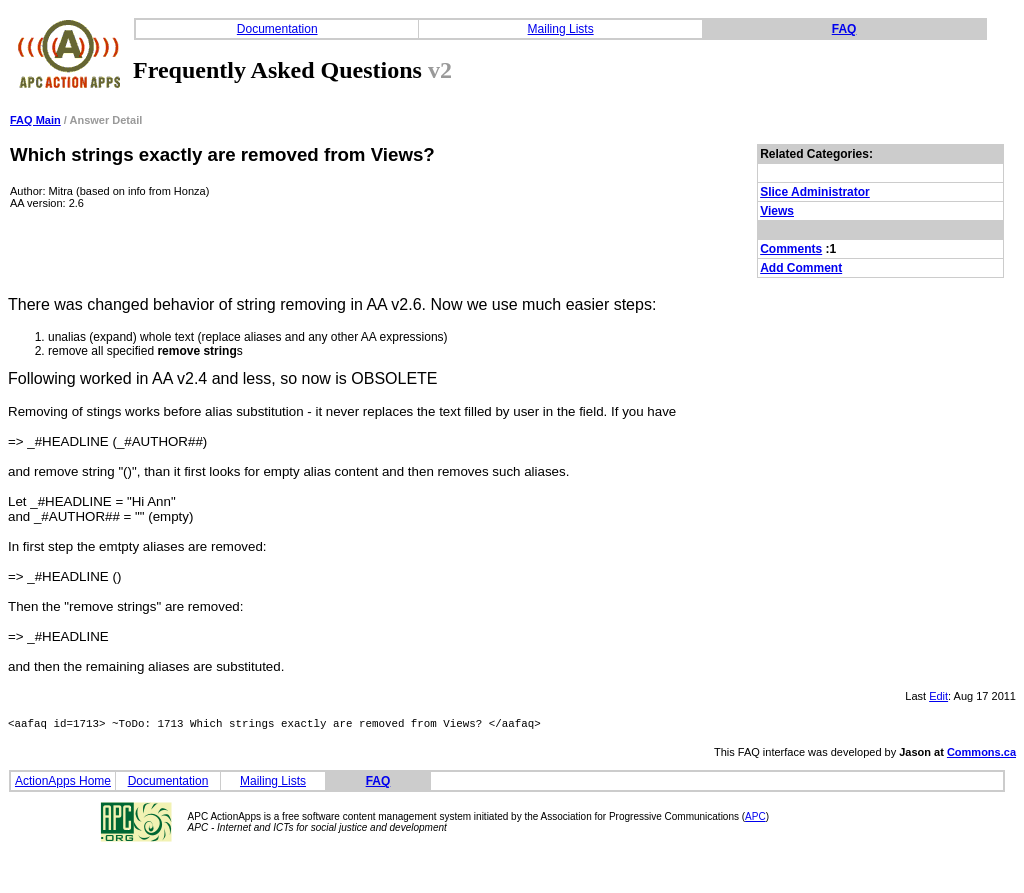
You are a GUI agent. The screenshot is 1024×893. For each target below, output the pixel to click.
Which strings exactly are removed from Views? (222, 154)
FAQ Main (35, 120)
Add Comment (801, 268)
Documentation (277, 29)
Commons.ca (981, 755)
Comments (791, 249)
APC (755, 819)
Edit (938, 696)
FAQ (844, 29)
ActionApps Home (63, 784)
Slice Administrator (815, 192)
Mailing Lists (561, 29)
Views (777, 211)
